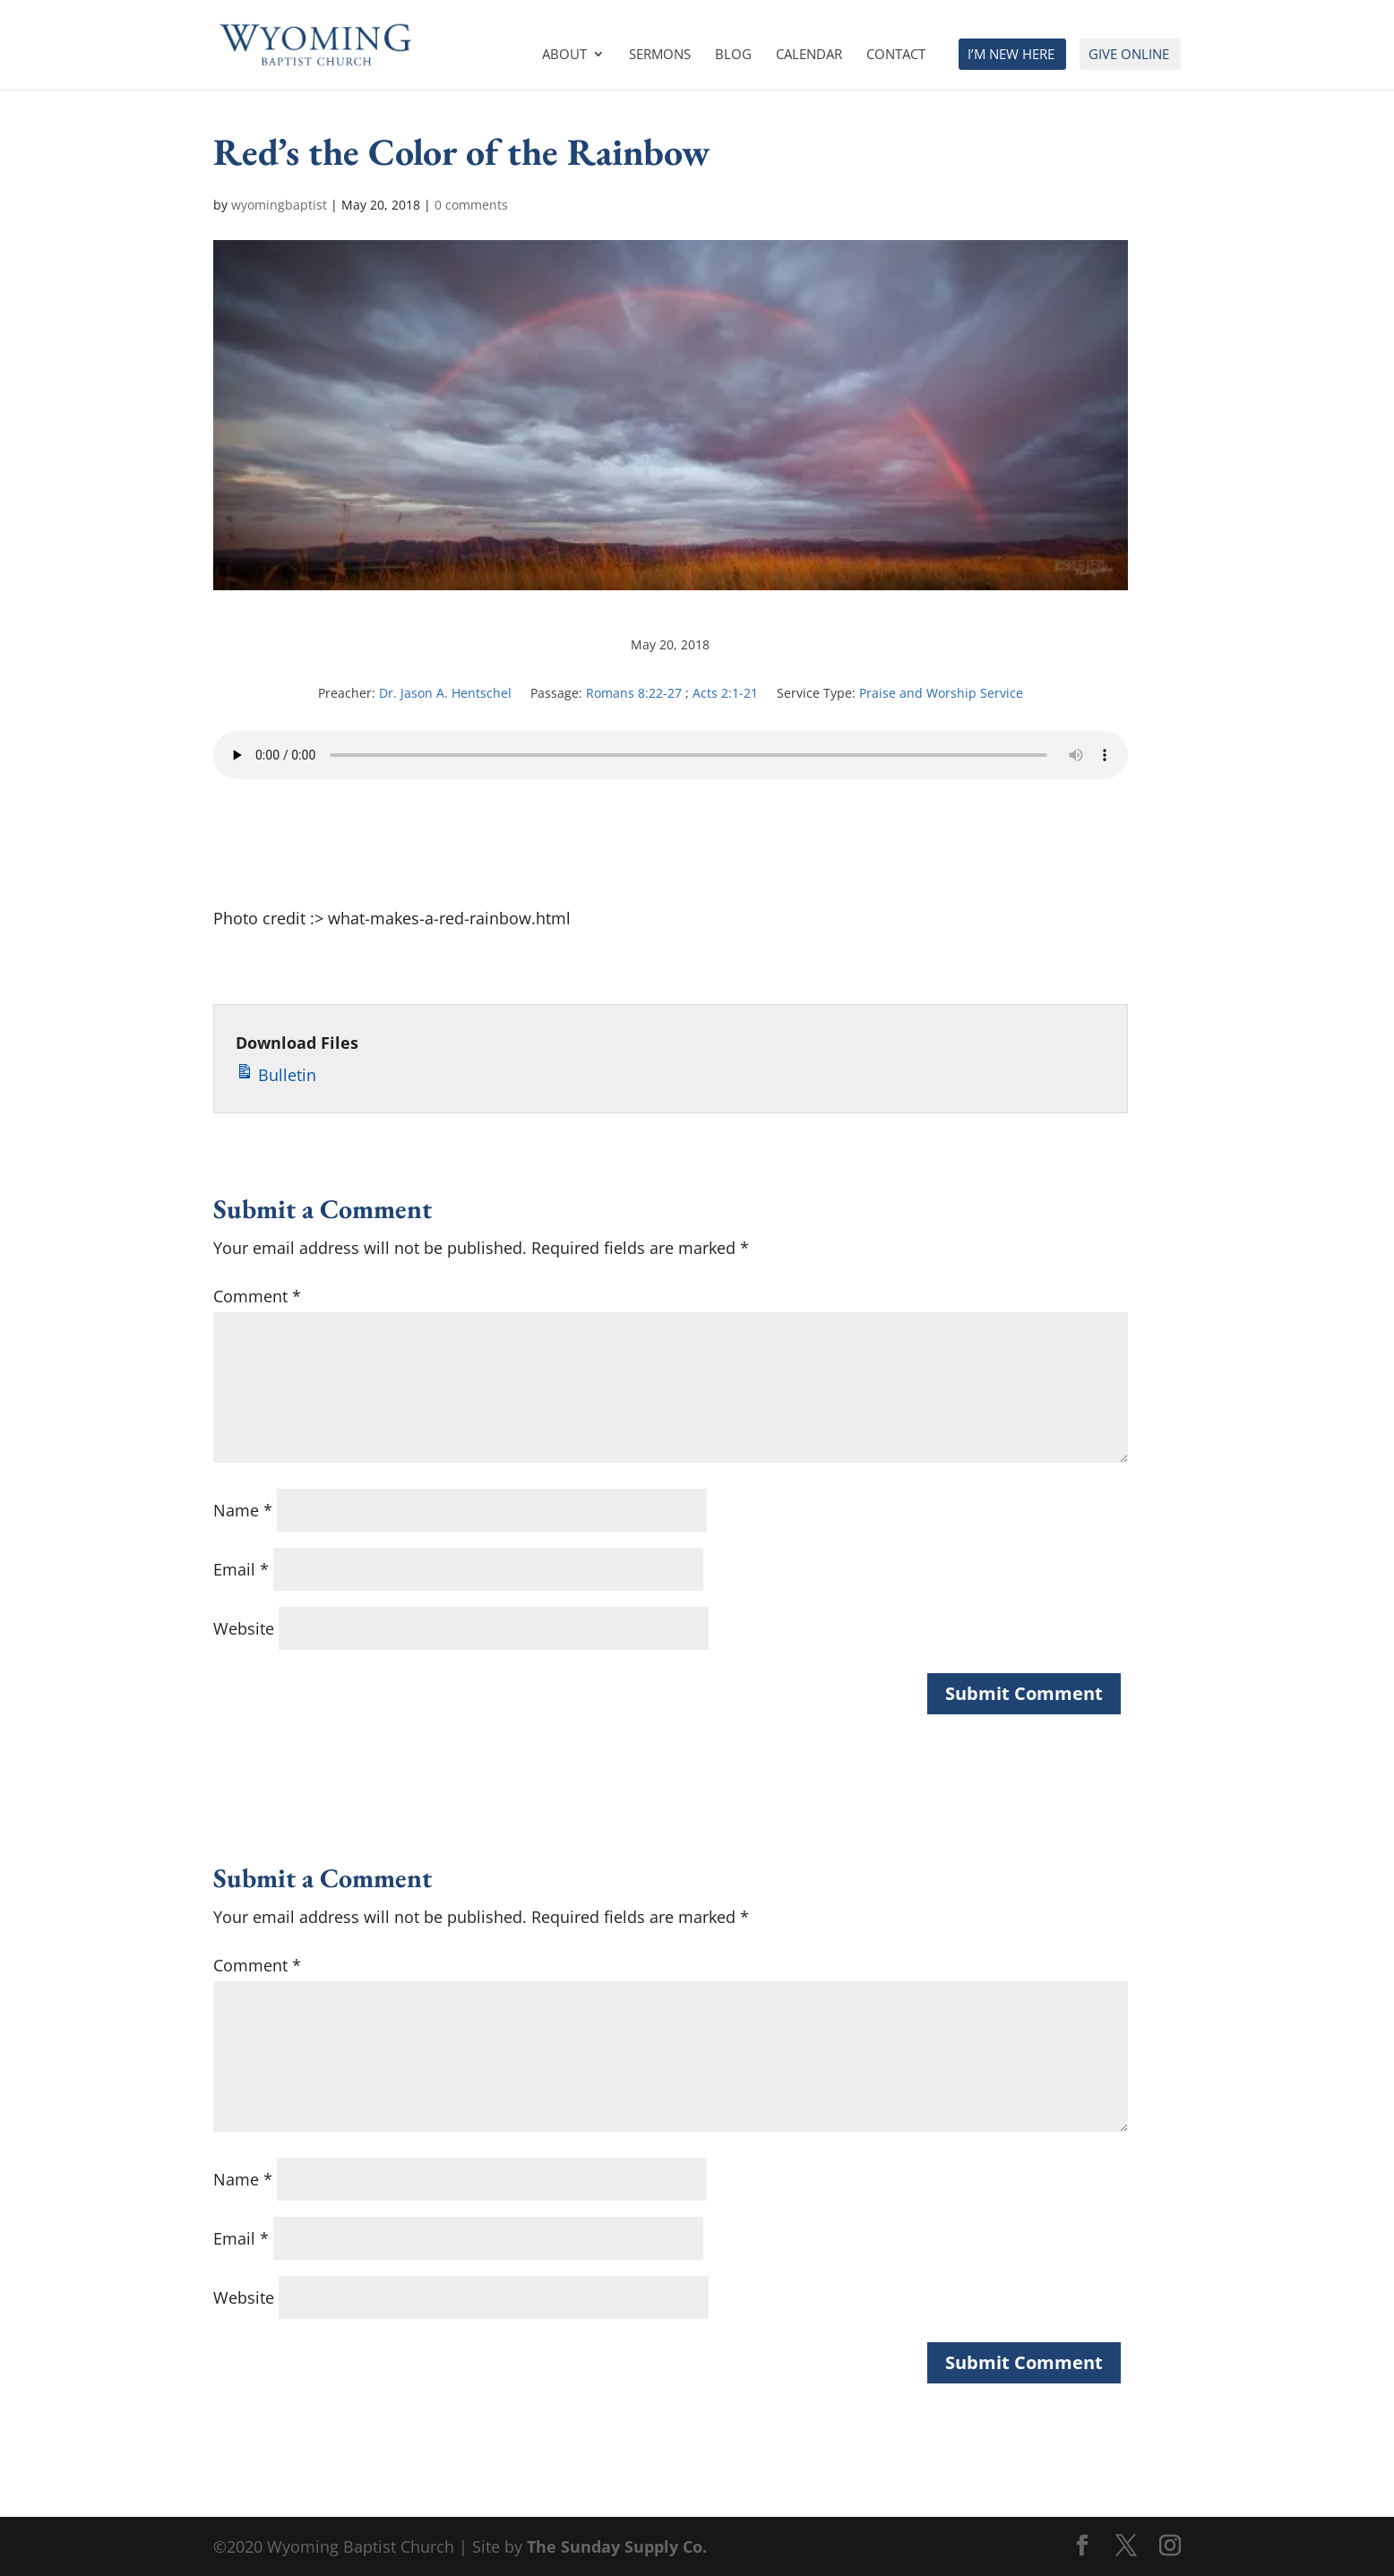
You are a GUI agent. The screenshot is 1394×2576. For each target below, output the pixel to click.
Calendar (809, 55)
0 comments (471, 204)
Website (243, 1628)
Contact (895, 55)
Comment (257, 1296)
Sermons (660, 55)
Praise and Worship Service (941, 692)
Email (241, 1569)
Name (242, 1510)
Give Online (1129, 55)
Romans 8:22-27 (634, 692)
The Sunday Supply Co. (617, 2546)
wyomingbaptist (279, 204)
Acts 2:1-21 (725, 692)
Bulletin (276, 1072)
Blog (733, 55)
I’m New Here (1011, 55)
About (564, 55)
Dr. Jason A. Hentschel (445, 692)
